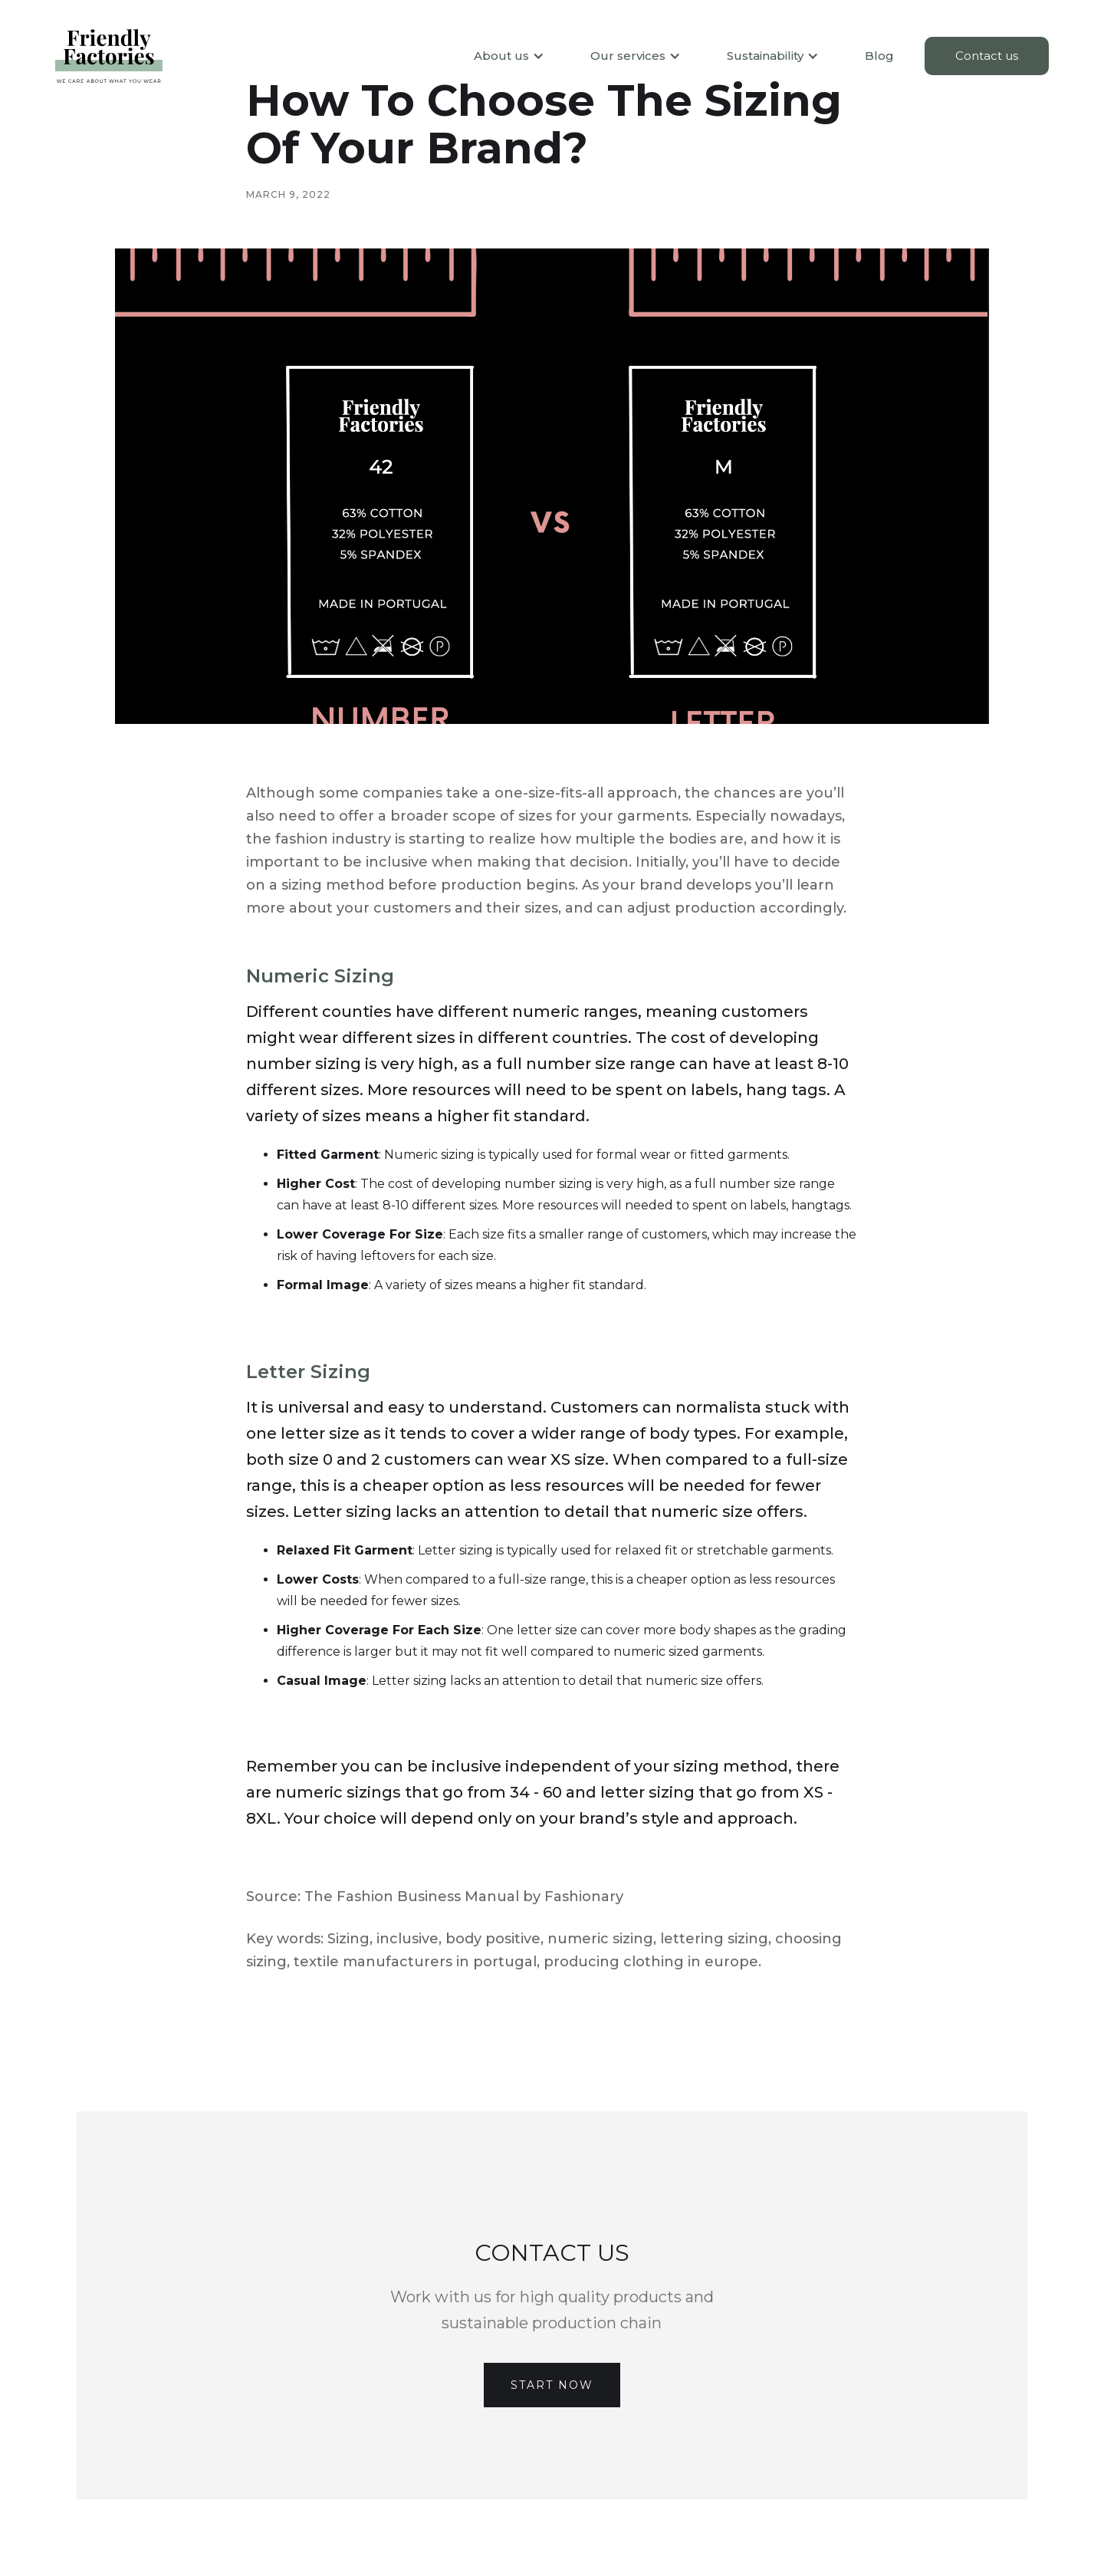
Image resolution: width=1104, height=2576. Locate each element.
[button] (501, 56)
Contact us (986, 55)
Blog (879, 55)
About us (501, 55)
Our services (627, 55)
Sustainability (765, 55)
